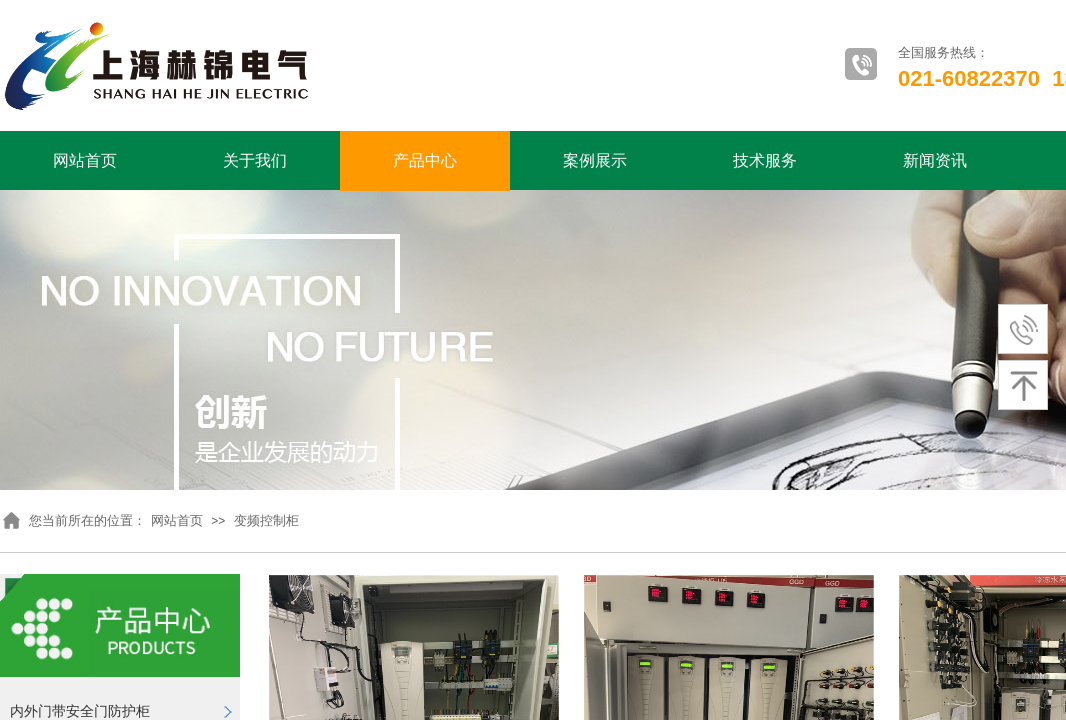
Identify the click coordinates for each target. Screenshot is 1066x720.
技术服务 (765, 160)
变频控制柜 (266, 520)
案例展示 (595, 160)
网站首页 (85, 160)
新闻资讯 (935, 160)
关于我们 (255, 160)
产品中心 (425, 160)
